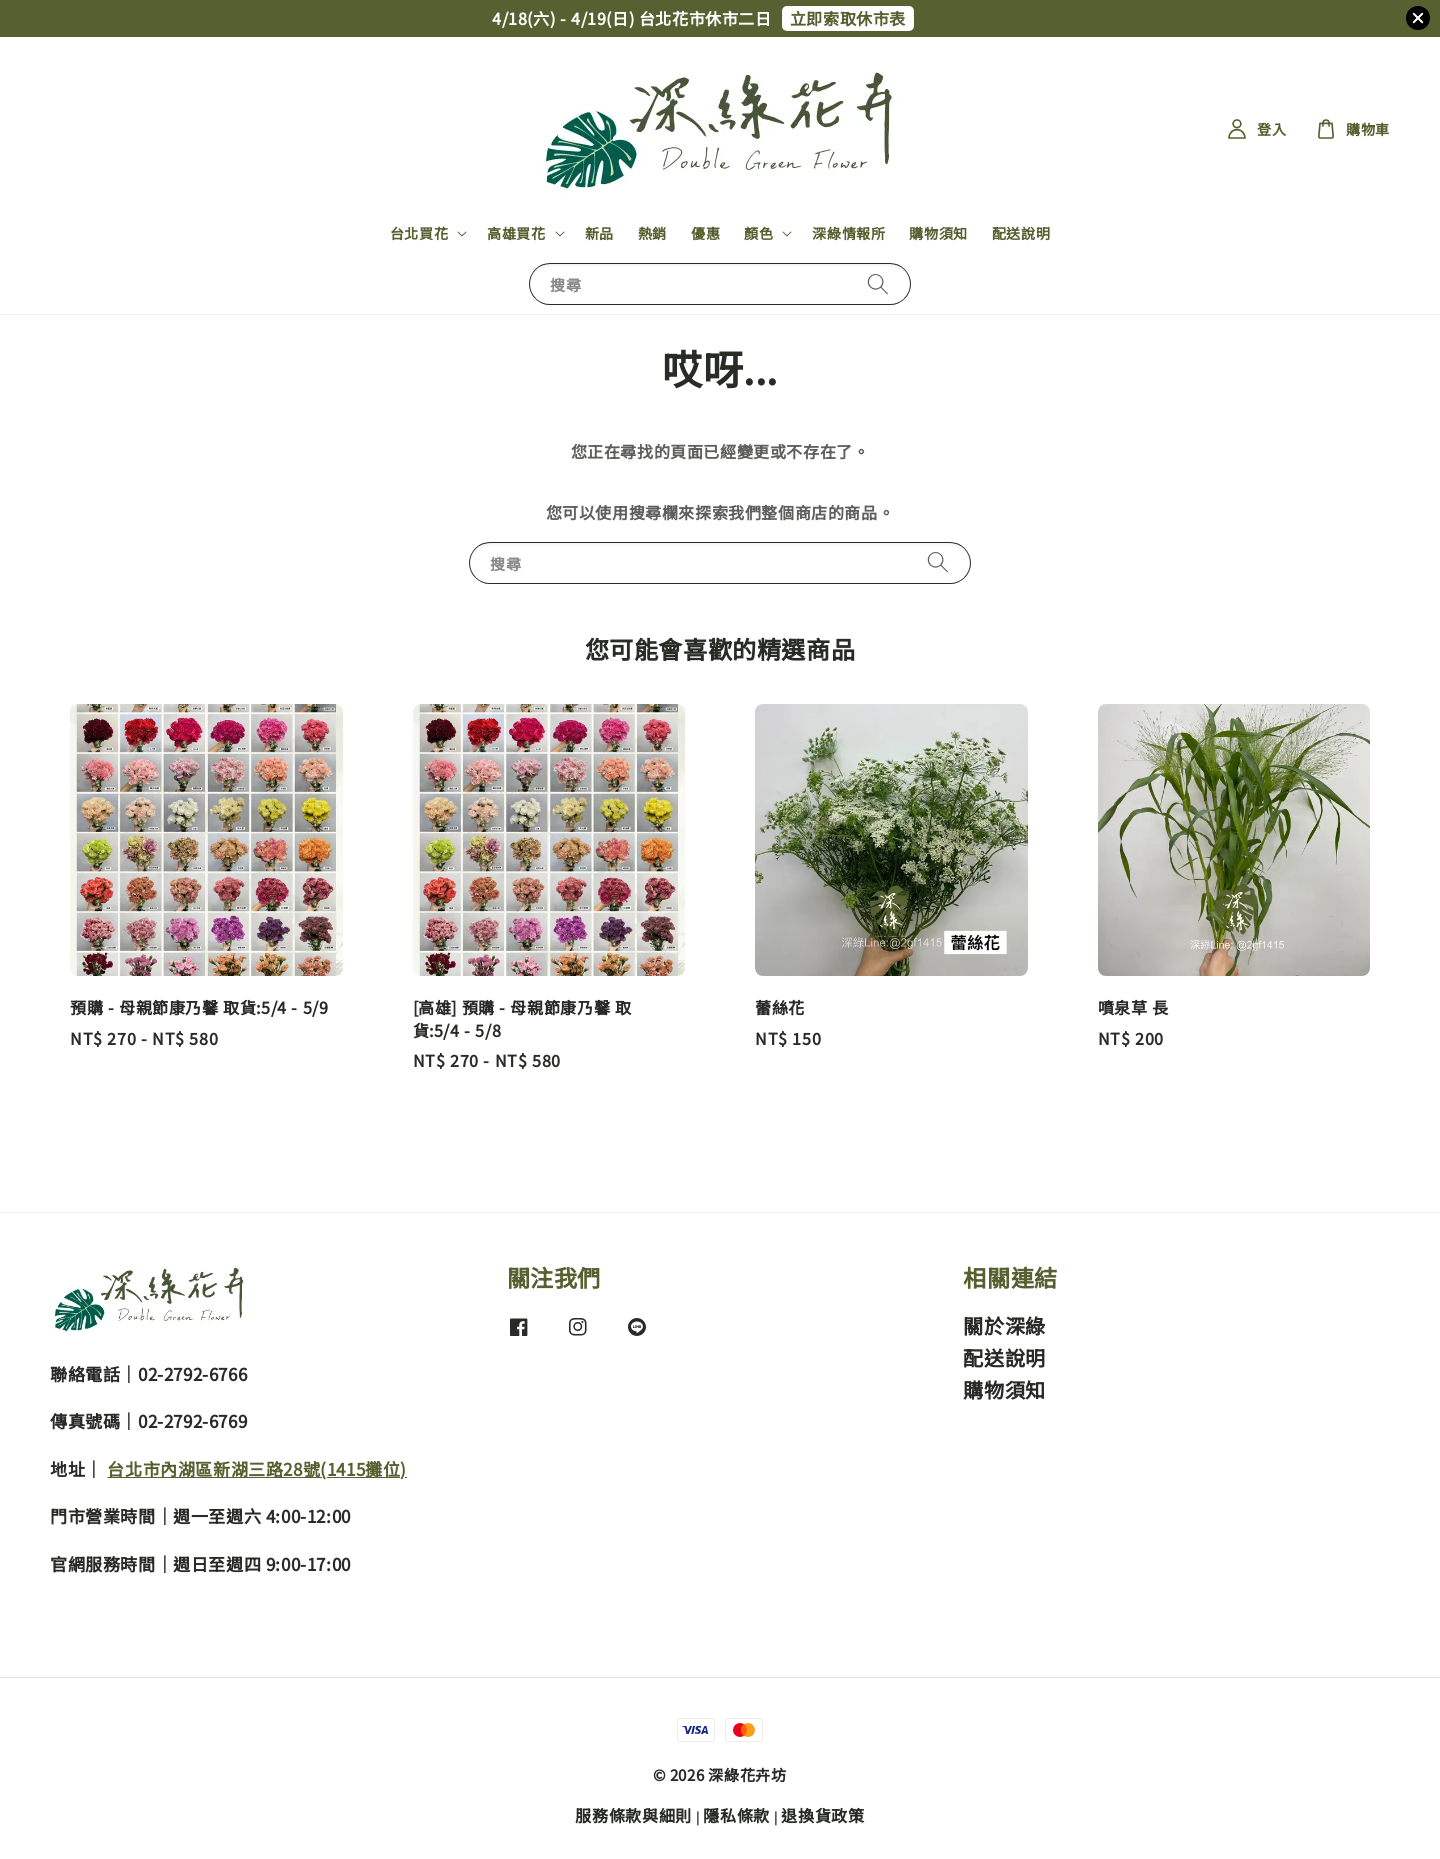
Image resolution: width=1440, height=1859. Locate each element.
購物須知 (938, 233)
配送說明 (1021, 233)
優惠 (705, 233)
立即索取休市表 (848, 18)
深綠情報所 (848, 233)
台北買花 (419, 233)
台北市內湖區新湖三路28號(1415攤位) (257, 1468)
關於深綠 (1004, 1326)
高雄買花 (516, 233)
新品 (599, 233)
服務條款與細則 (633, 1815)
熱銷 (652, 233)
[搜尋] (878, 283)
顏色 (758, 233)
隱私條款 (736, 1815)
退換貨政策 (823, 1815)
